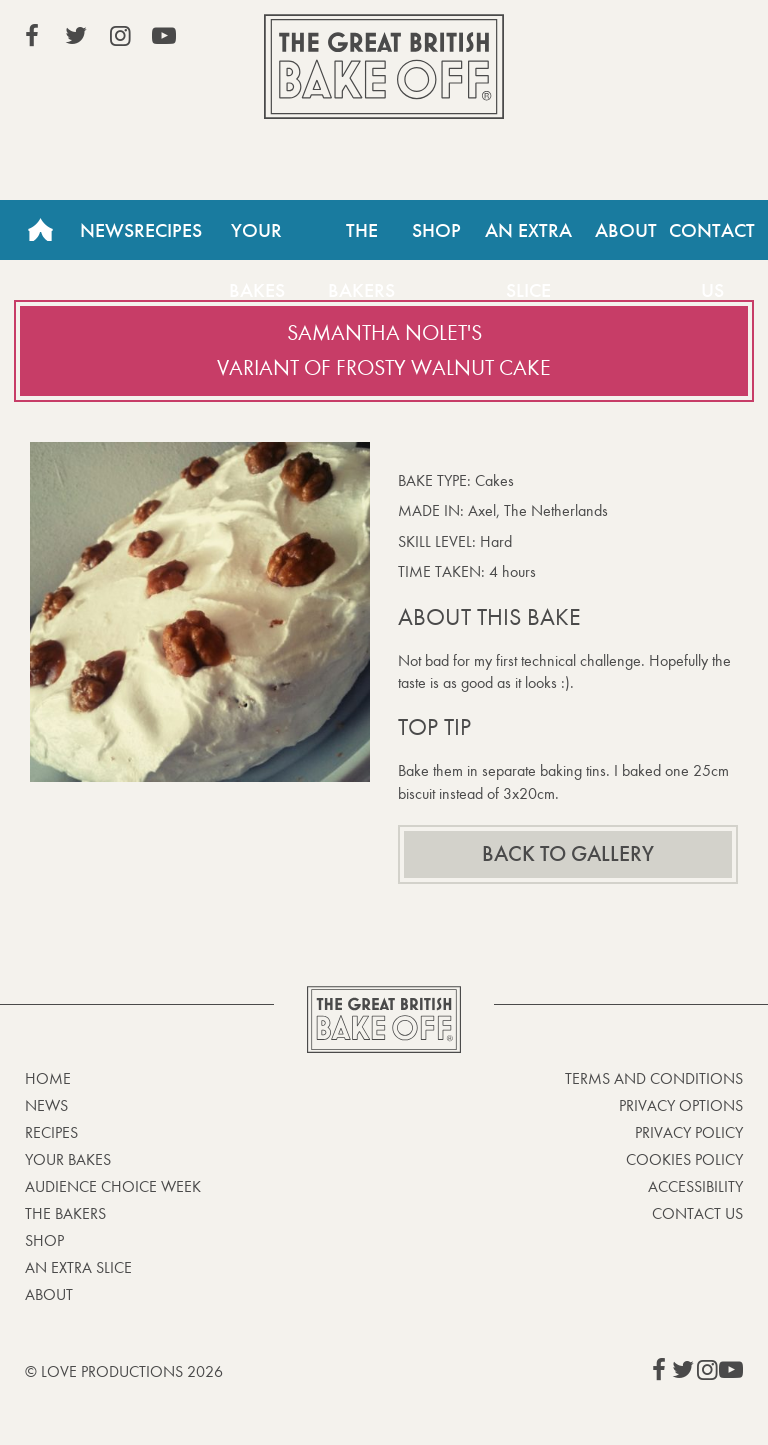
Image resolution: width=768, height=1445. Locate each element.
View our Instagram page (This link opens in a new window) (120, 36)
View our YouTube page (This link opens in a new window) (164, 36)
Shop (436, 230)
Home (40, 230)
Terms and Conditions (654, 1078)
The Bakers (361, 239)
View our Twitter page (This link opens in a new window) (76, 36)
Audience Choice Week (113, 1186)
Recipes (168, 230)
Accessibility (695, 1186)
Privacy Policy (689, 1132)
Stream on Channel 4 (652, 39)
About (626, 230)
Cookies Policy (684, 1159)
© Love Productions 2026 (124, 1371)
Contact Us (697, 1213)
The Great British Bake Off (384, 66)
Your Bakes (257, 239)
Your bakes (68, 1159)
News (107, 230)
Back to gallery (568, 854)
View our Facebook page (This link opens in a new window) (32, 36)
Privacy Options (681, 1105)
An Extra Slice (528, 239)
